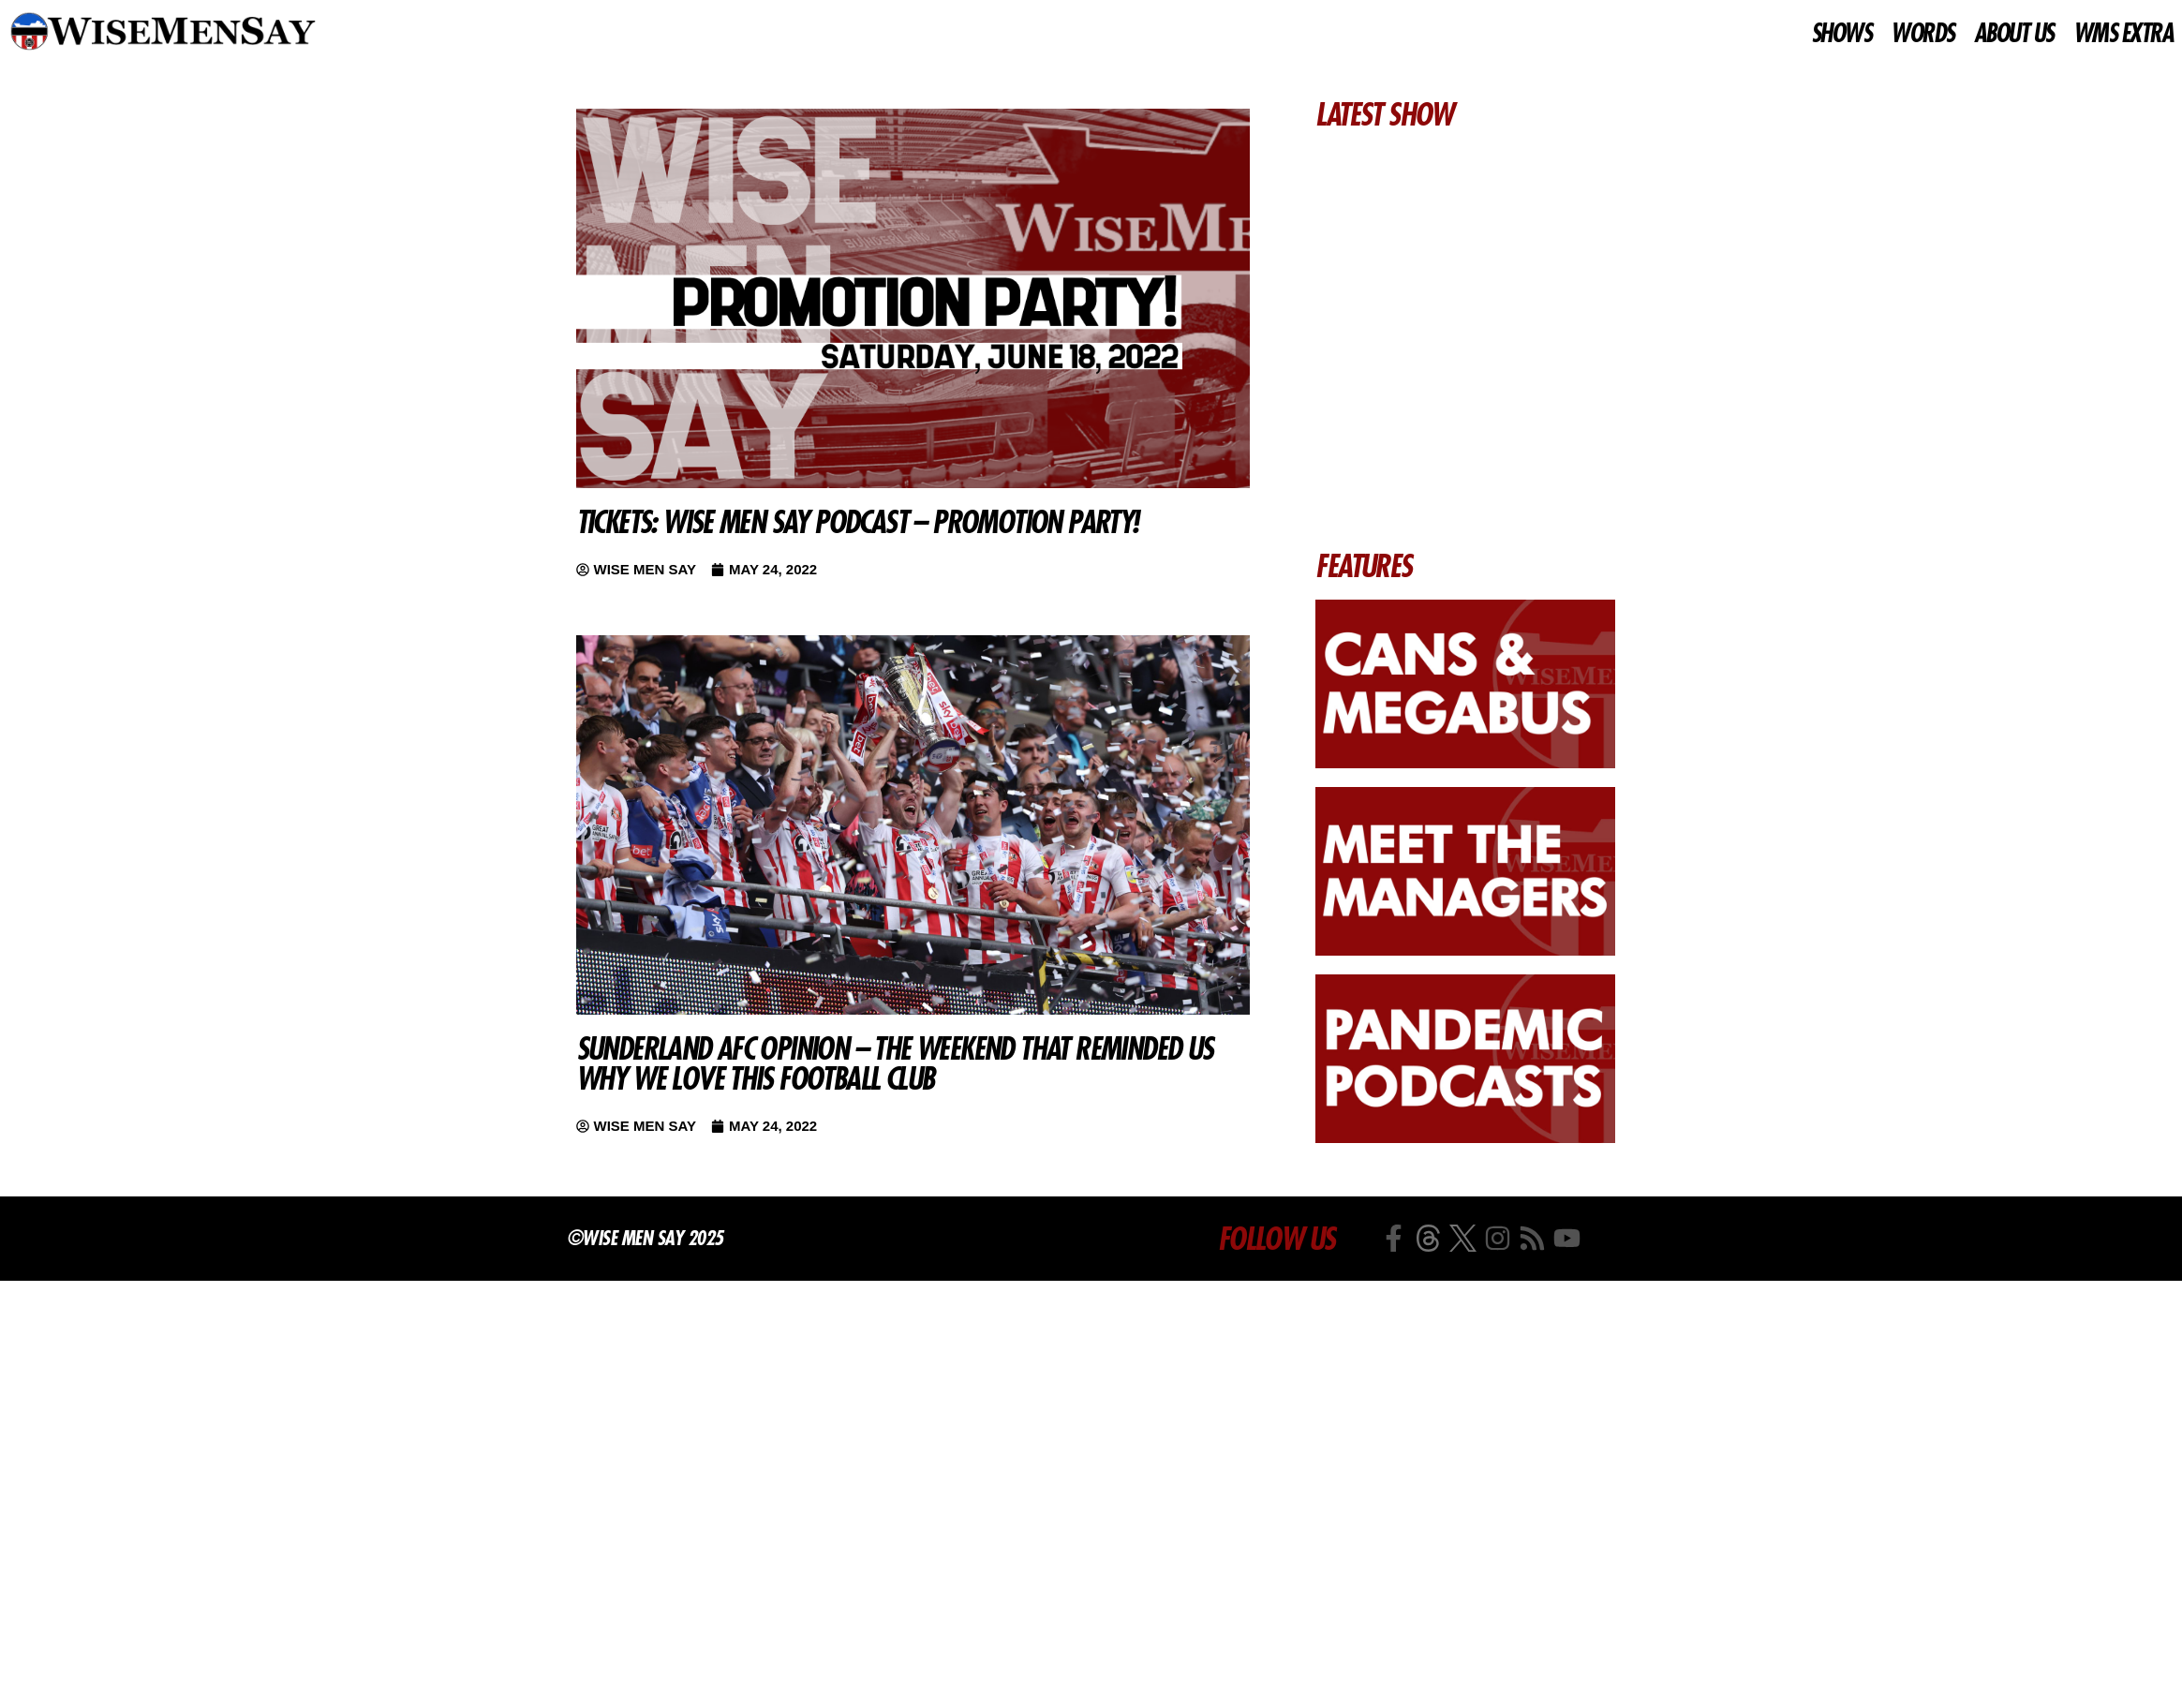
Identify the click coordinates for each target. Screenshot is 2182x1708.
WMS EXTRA (2123, 33)
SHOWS (1841, 33)
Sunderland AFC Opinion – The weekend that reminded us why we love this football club (894, 1063)
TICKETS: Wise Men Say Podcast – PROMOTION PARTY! (857, 522)
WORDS (1922, 33)
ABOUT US (2014, 33)
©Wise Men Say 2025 (645, 1237)
